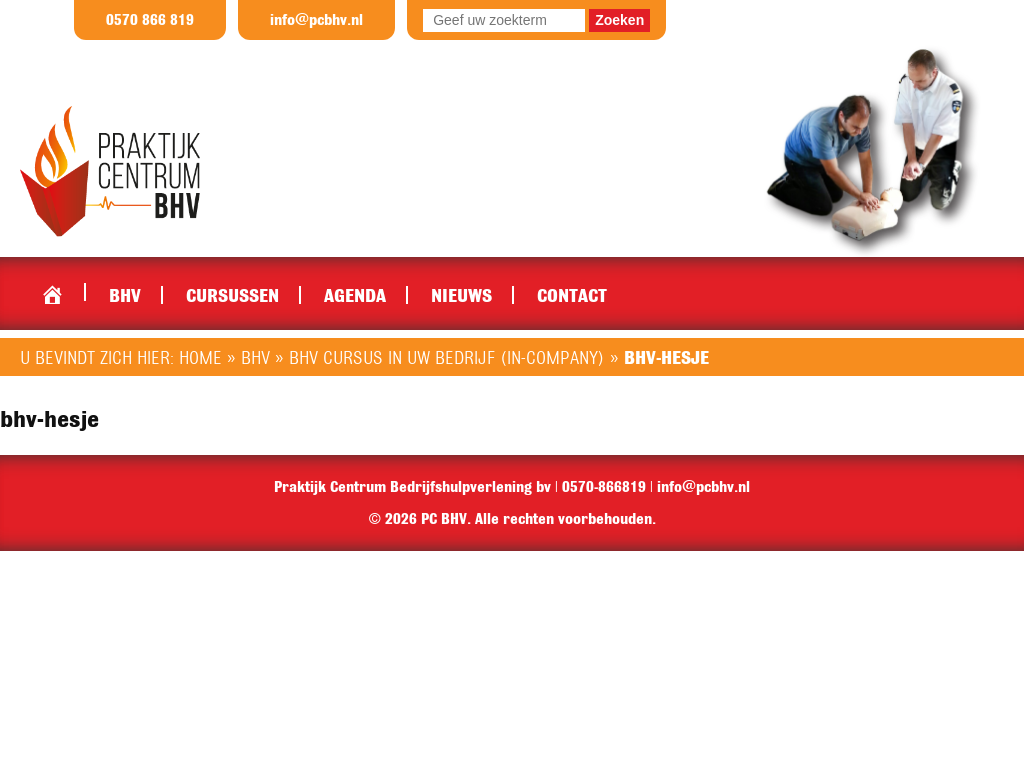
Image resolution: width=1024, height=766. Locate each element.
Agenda (355, 295)
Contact (572, 295)
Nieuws (461, 295)
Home (52, 290)
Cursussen (232, 295)
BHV (125, 295)
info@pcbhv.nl (316, 20)
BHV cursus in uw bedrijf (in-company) (447, 357)
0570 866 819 (150, 20)
